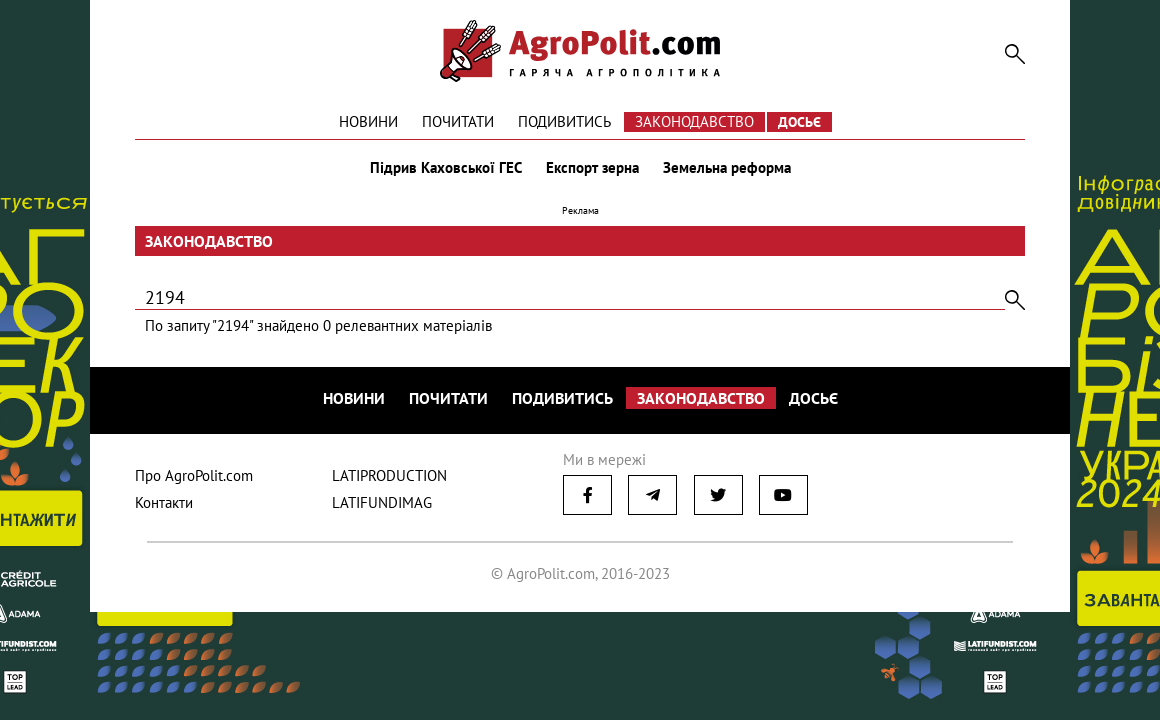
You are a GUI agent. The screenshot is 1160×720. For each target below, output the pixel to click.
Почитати (458, 121)
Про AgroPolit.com (194, 475)
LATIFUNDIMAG (382, 502)
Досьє (799, 122)
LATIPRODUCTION (389, 475)
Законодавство (694, 121)
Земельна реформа (727, 168)
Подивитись (564, 121)
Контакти (164, 502)
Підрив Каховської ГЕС (446, 168)
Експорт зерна (592, 168)
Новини (368, 121)
